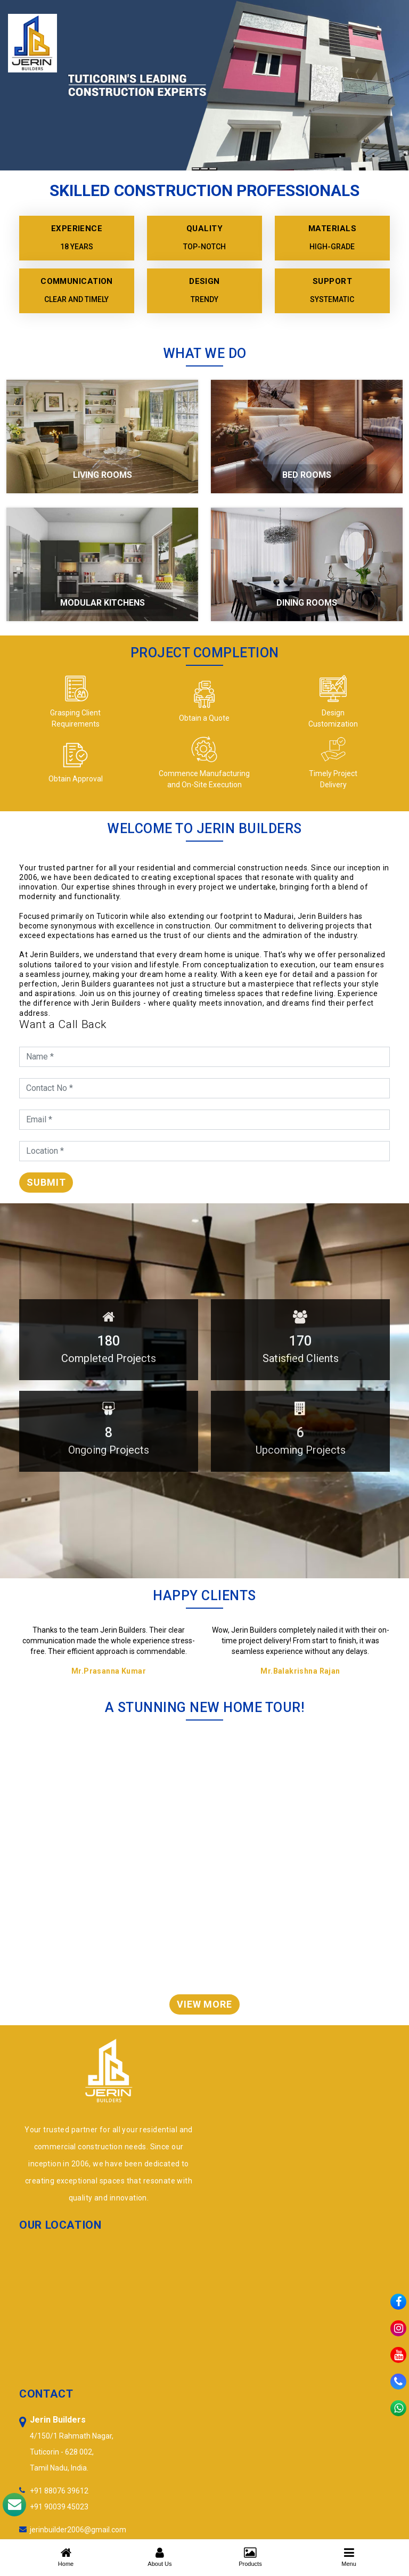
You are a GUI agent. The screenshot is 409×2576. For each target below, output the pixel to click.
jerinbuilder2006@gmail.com (78, 2529)
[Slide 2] (204, 168)
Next (384, 1605)
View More (204, 2004)
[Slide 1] (196, 168)
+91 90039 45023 (59, 2506)
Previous (374, 1605)
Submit (46, 1182)
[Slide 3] (213, 168)
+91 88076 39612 (59, 2491)
